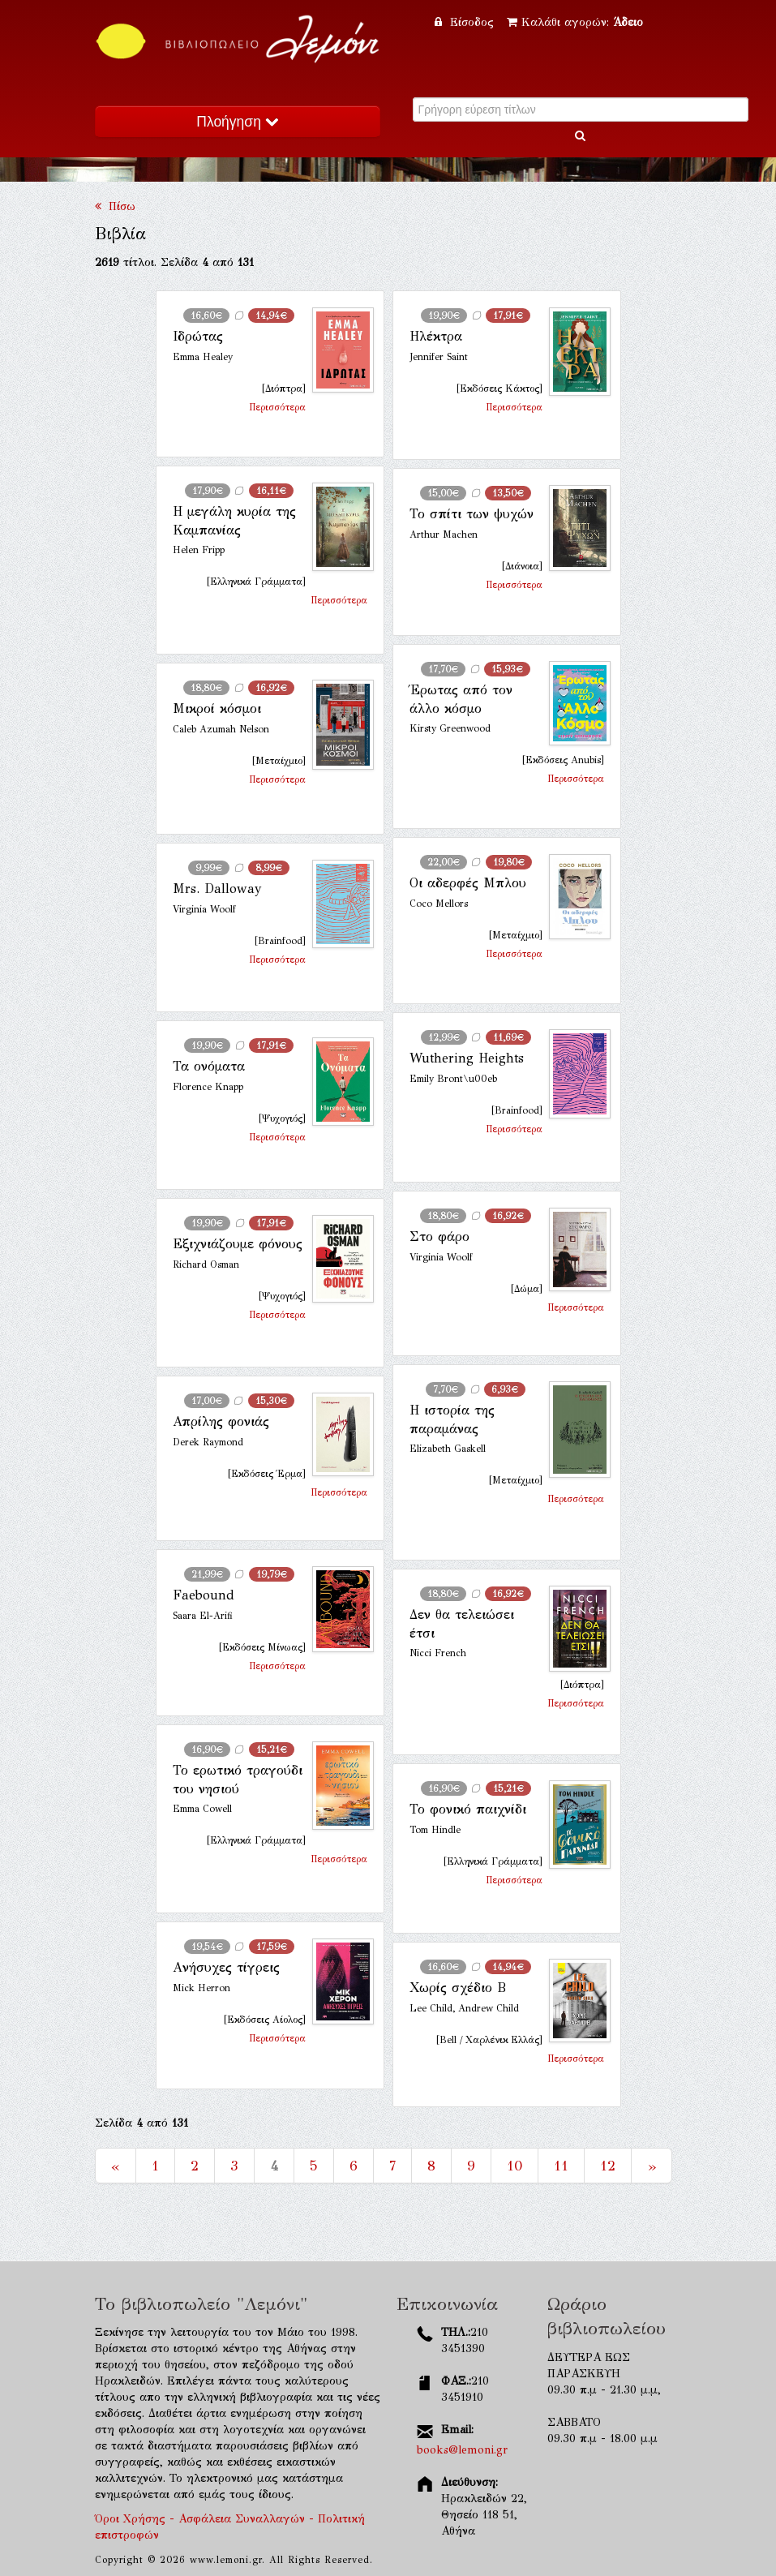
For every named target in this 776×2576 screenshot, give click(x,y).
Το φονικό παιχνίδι (467, 1809)
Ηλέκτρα (435, 336)
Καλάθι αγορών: (575, 22)
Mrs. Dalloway (217, 888)
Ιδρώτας (198, 336)
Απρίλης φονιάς (221, 1421)
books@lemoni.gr (462, 2450)
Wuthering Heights (466, 1058)
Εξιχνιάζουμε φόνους (237, 1244)
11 (561, 2166)
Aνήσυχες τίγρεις (226, 1967)
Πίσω (115, 206)
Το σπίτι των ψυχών (471, 514)
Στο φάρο (439, 1236)
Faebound (203, 1595)
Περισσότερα (277, 407)
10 (514, 2166)
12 (607, 2166)
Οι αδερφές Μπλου (467, 883)
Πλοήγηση (236, 122)
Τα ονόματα (209, 1066)
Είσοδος (466, 22)
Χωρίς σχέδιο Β (457, 1987)
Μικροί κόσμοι (217, 708)
